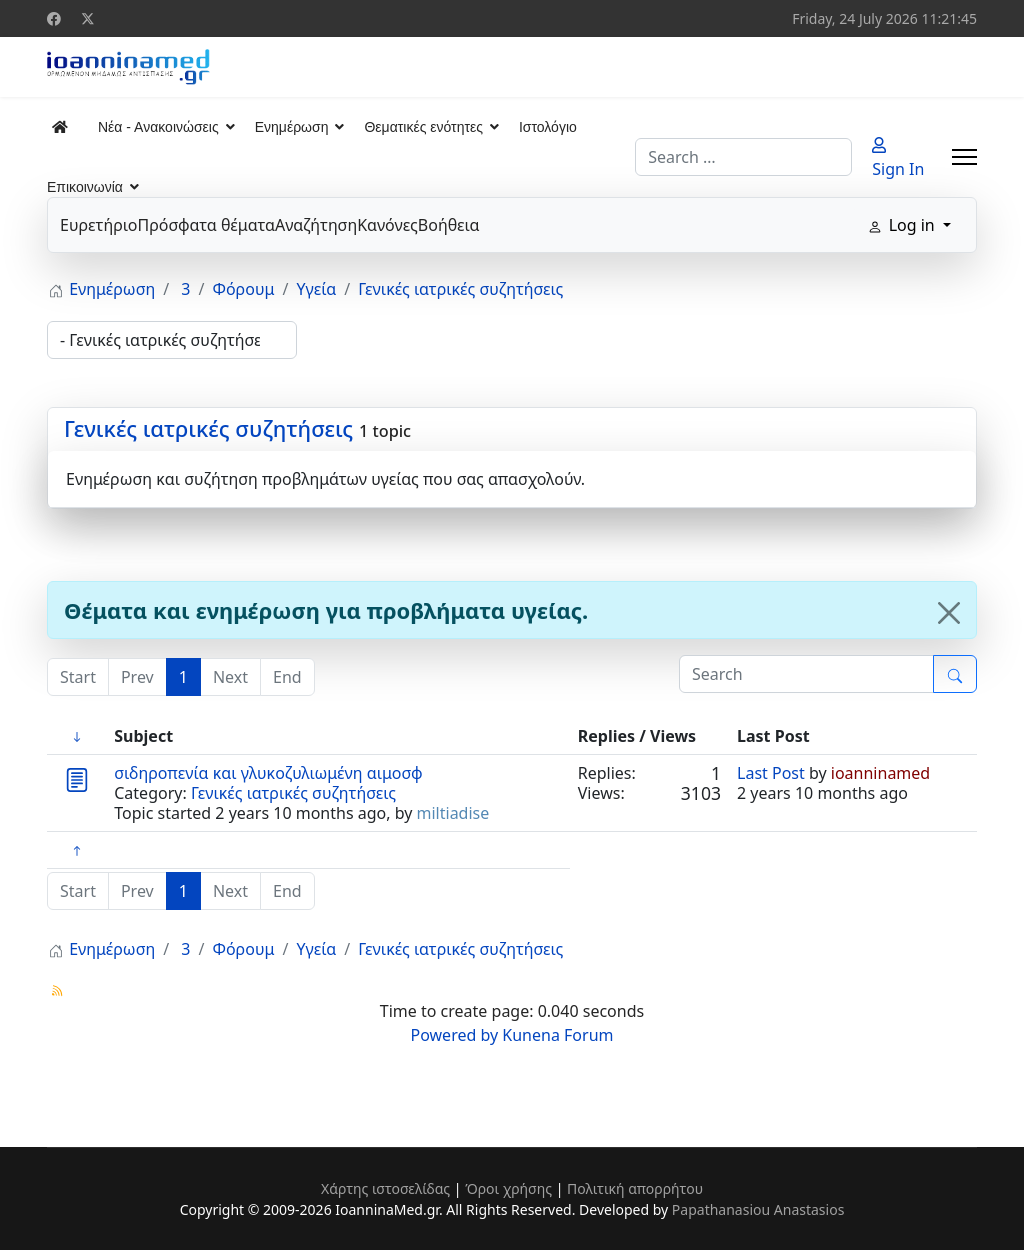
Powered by (455, 1035)
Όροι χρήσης (508, 1188)
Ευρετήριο (98, 225)
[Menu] (964, 157)
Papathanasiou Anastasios (758, 1209)
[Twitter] (88, 18)
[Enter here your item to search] (806, 674)
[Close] (949, 613)
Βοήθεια (449, 225)
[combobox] (743, 157)
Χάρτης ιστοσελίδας (385, 1188)
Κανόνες (387, 225)
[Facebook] (54, 18)
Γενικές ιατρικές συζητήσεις (208, 428)
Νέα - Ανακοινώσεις (158, 127)
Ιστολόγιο (548, 127)
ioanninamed (880, 773)
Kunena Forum (557, 1035)
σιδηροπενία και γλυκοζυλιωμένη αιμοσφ (268, 773)
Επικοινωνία (85, 187)
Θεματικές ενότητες (423, 127)
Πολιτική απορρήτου (635, 1188)
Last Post (771, 773)
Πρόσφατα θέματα (206, 225)
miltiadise (453, 813)
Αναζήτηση (316, 225)
